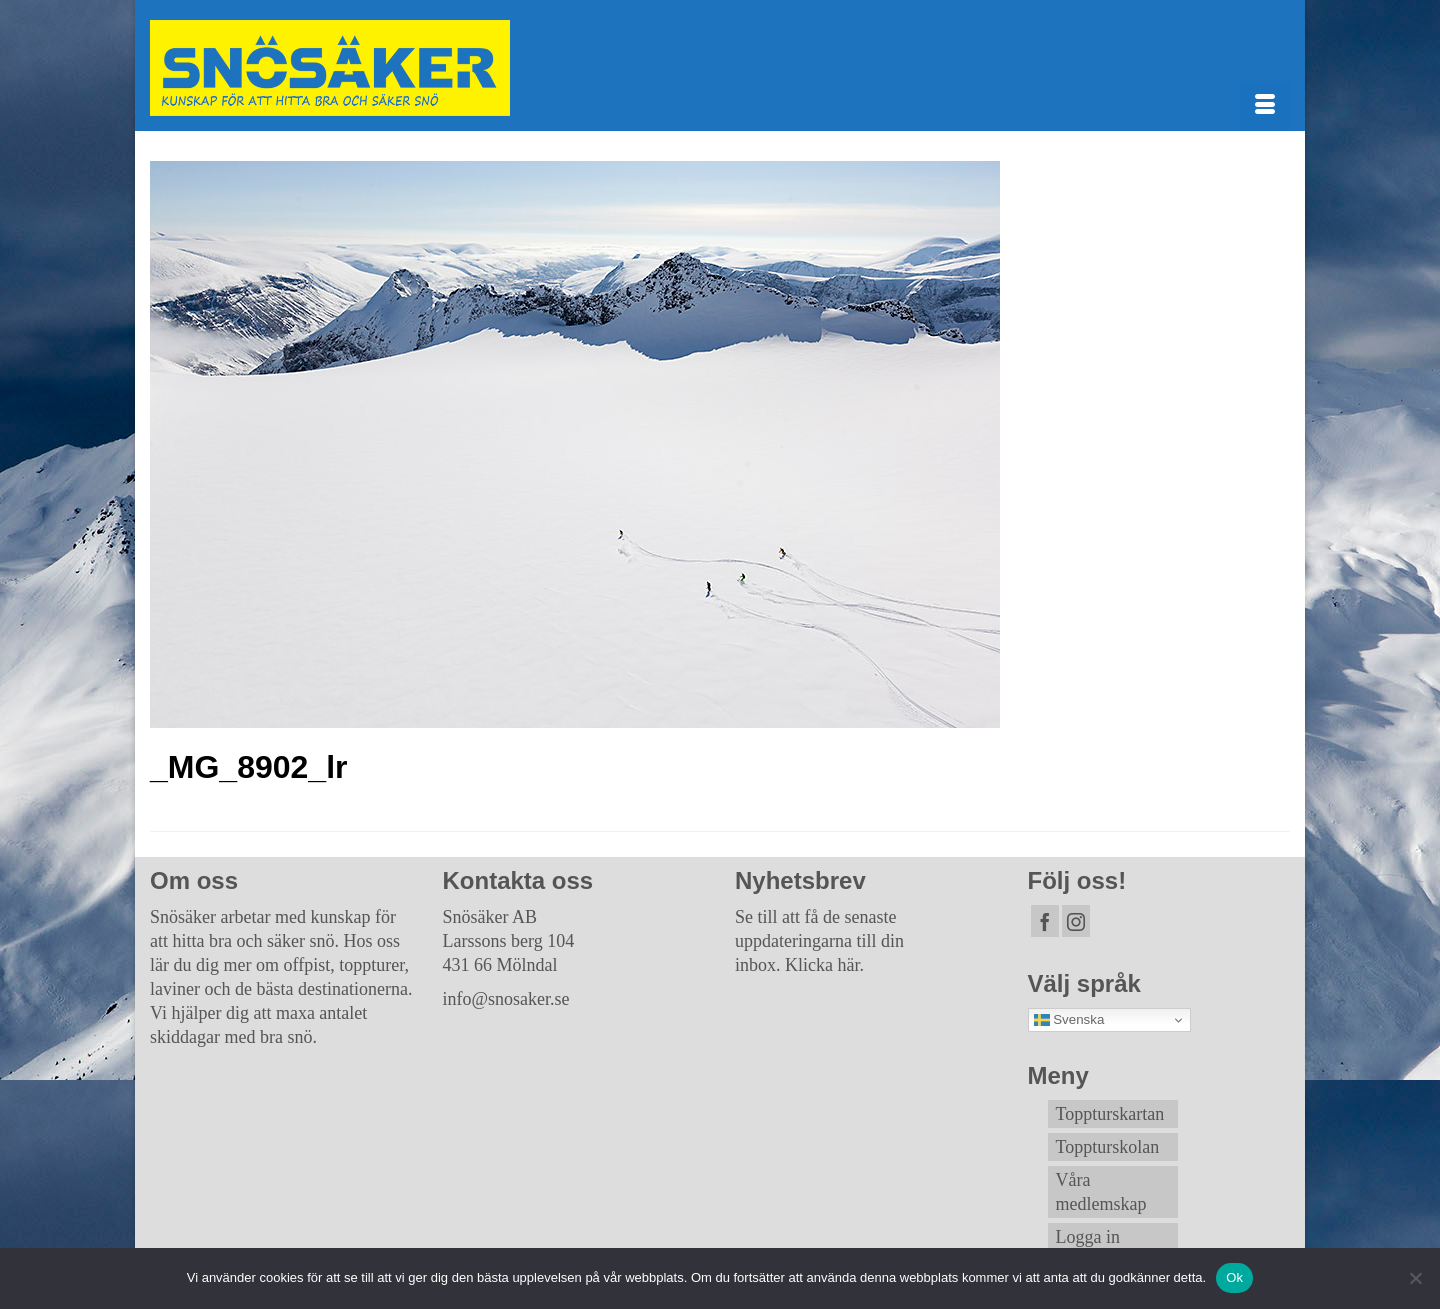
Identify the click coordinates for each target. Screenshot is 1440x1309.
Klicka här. (824, 965)
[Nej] (1415, 1278)
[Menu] (1265, 106)
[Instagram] (1076, 921)
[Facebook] (1045, 921)
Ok (1234, 1277)
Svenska (1069, 1020)
